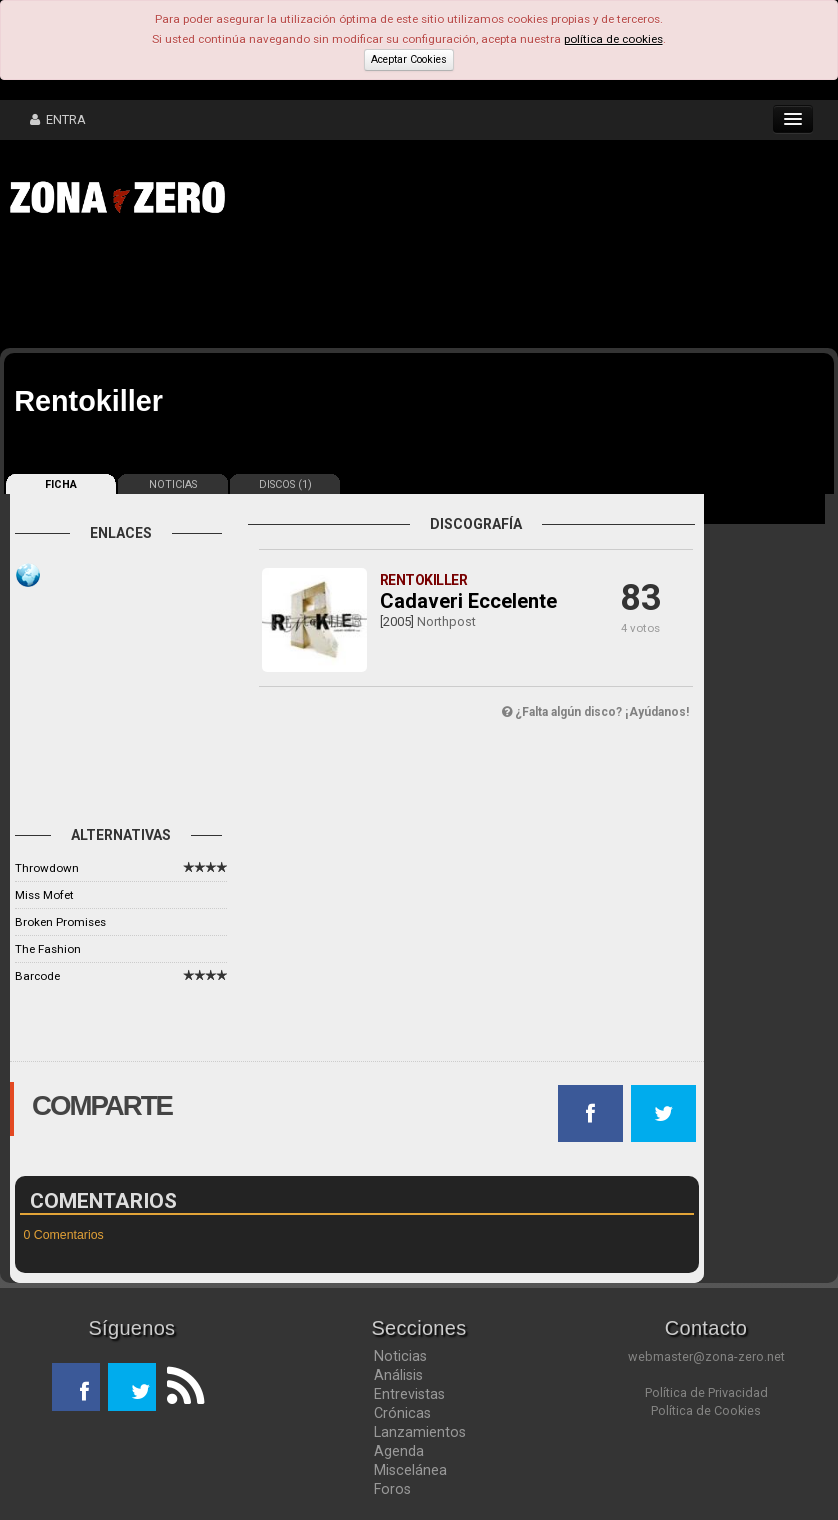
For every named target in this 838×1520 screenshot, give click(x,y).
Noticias (400, 1356)
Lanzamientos (420, 1432)
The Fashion (48, 949)
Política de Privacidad (706, 1392)
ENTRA (58, 119)
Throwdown (47, 868)
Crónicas (402, 1413)
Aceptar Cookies (409, 59)
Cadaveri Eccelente (468, 601)
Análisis (398, 1375)
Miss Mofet (44, 895)
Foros (392, 1489)
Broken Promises (60, 922)
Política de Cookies (706, 1410)
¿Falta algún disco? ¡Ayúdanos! (595, 712)
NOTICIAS (173, 484)
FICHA (61, 484)
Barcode (37, 976)
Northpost (446, 621)
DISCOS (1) (285, 484)
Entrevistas (409, 1394)
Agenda (399, 1451)
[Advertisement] (310, 288)
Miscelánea (410, 1470)
